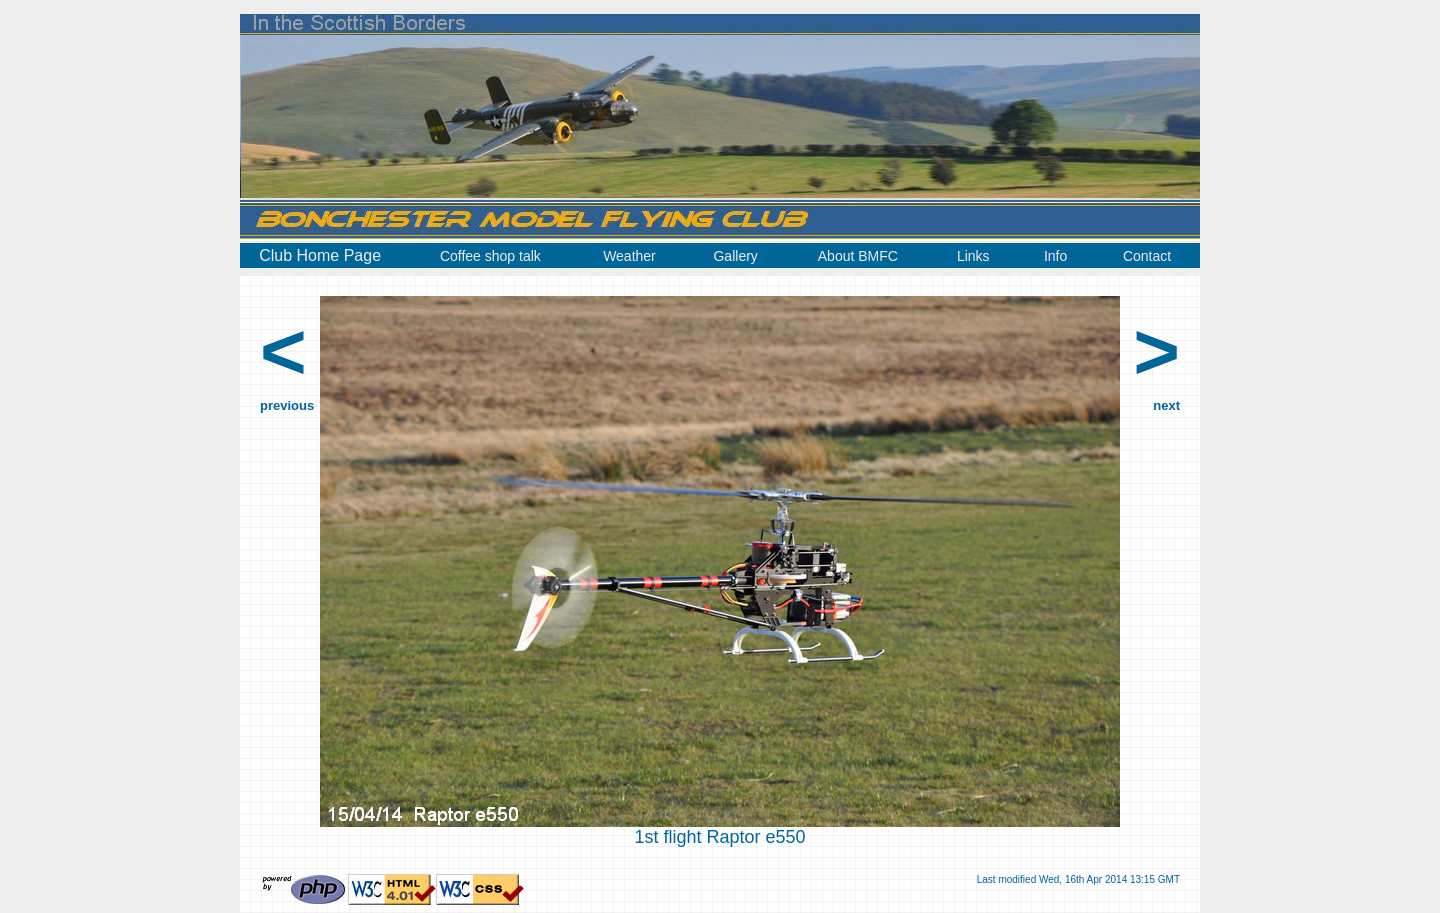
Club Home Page (320, 255)
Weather (629, 256)
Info (1055, 256)
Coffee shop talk (490, 256)
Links (973, 256)
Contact (1147, 256)
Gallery (735, 256)
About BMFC (858, 256)
